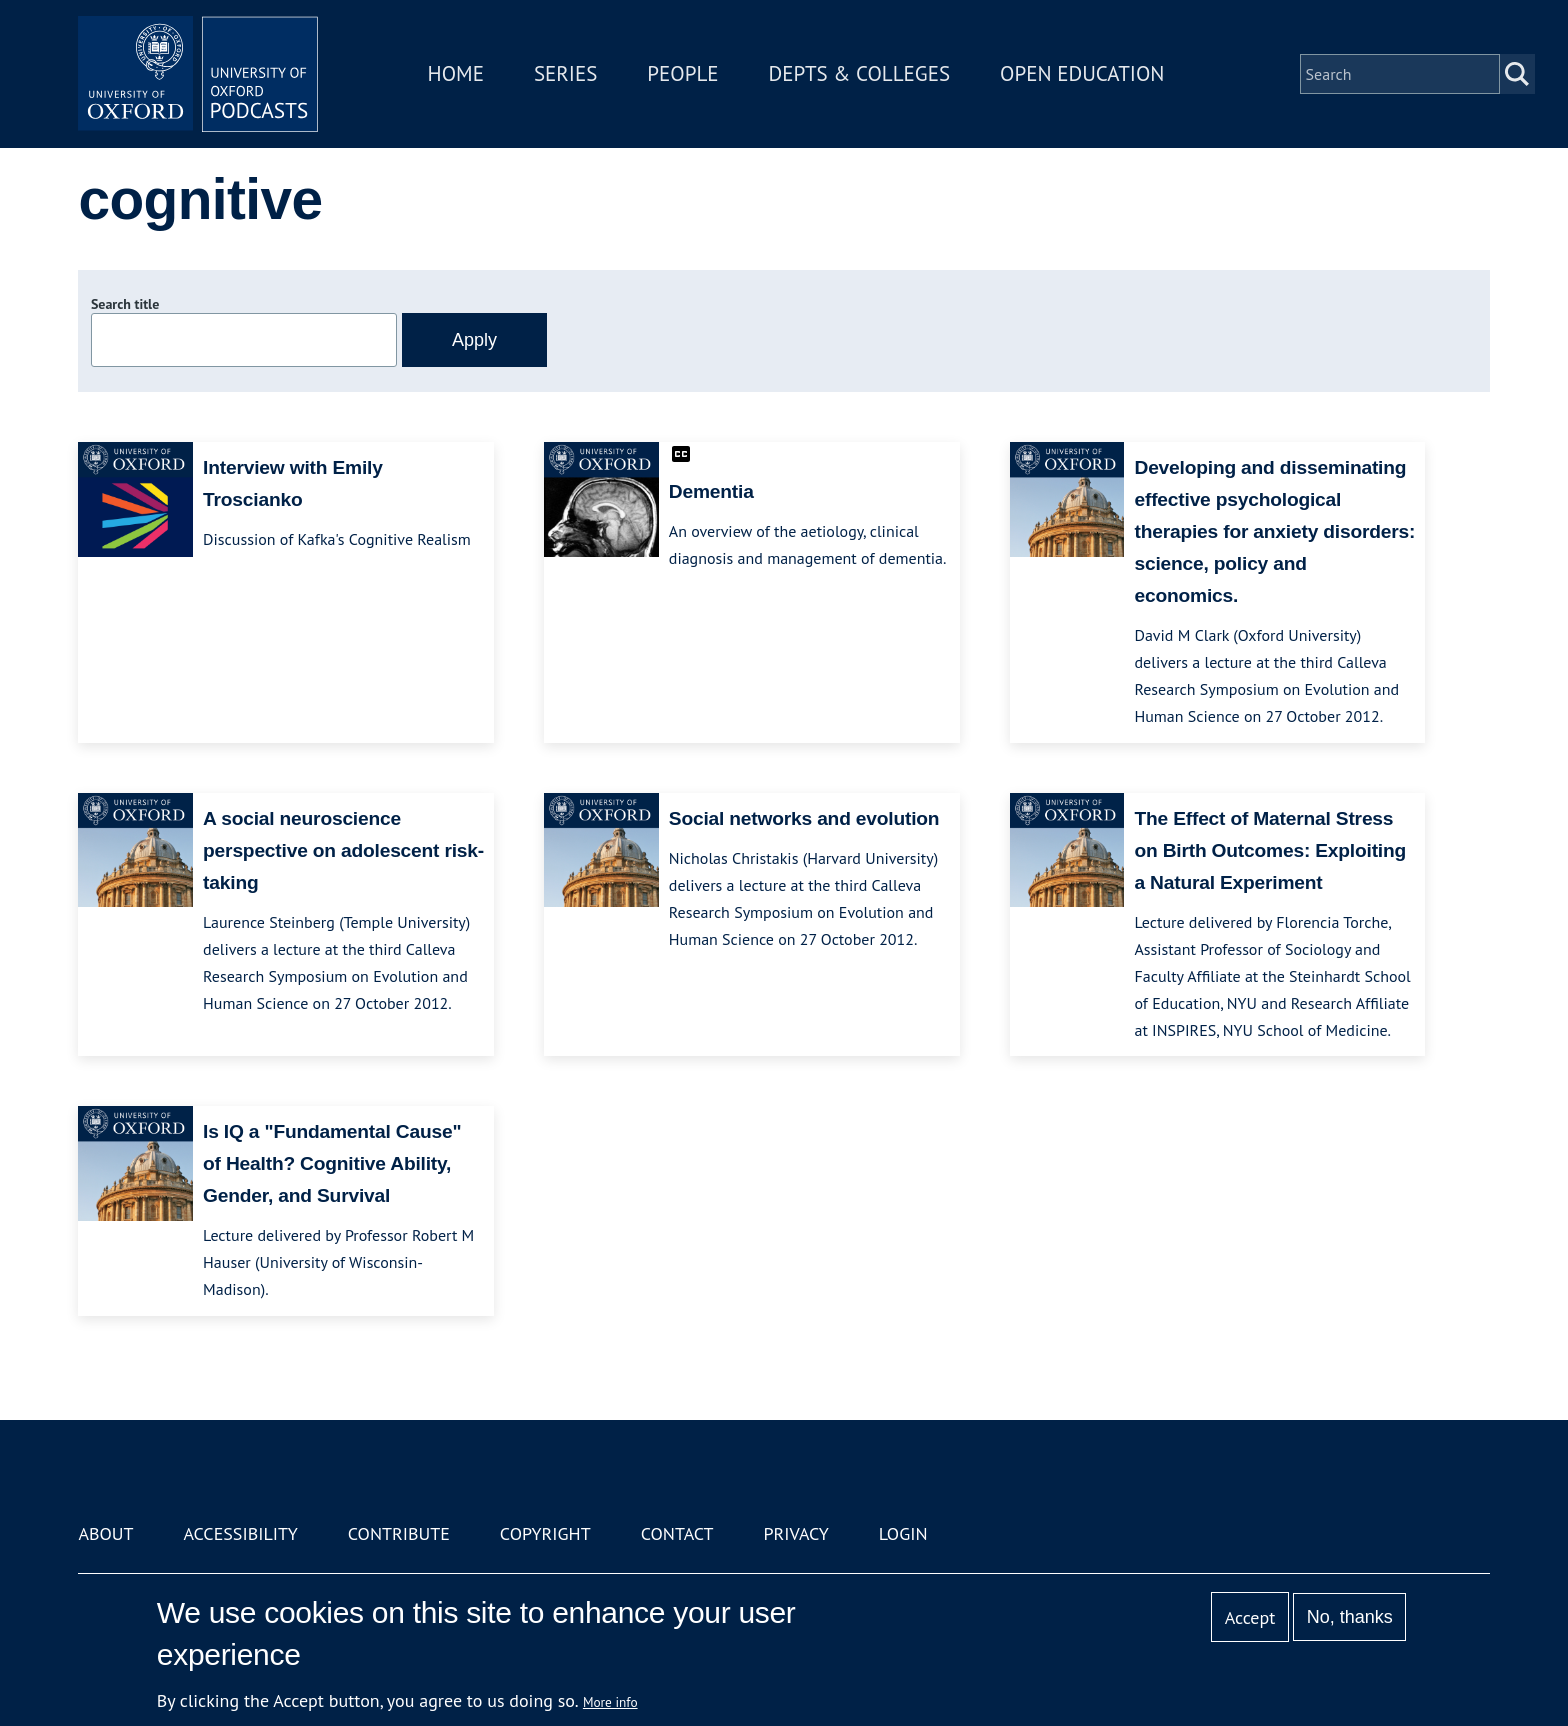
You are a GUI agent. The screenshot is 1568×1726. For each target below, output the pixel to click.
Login (903, 1533)
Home (456, 73)
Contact (677, 1533)
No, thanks (1350, 1617)
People (682, 73)
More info (610, 1702)
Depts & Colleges (860, 73)
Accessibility (240, 1533)
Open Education (1082, 73)
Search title (125, 304)
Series (565, 73)
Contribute (399, 1533)
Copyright (545, 1533)
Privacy (796, 1533)
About (105, 1533)
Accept (1250, 1617)
